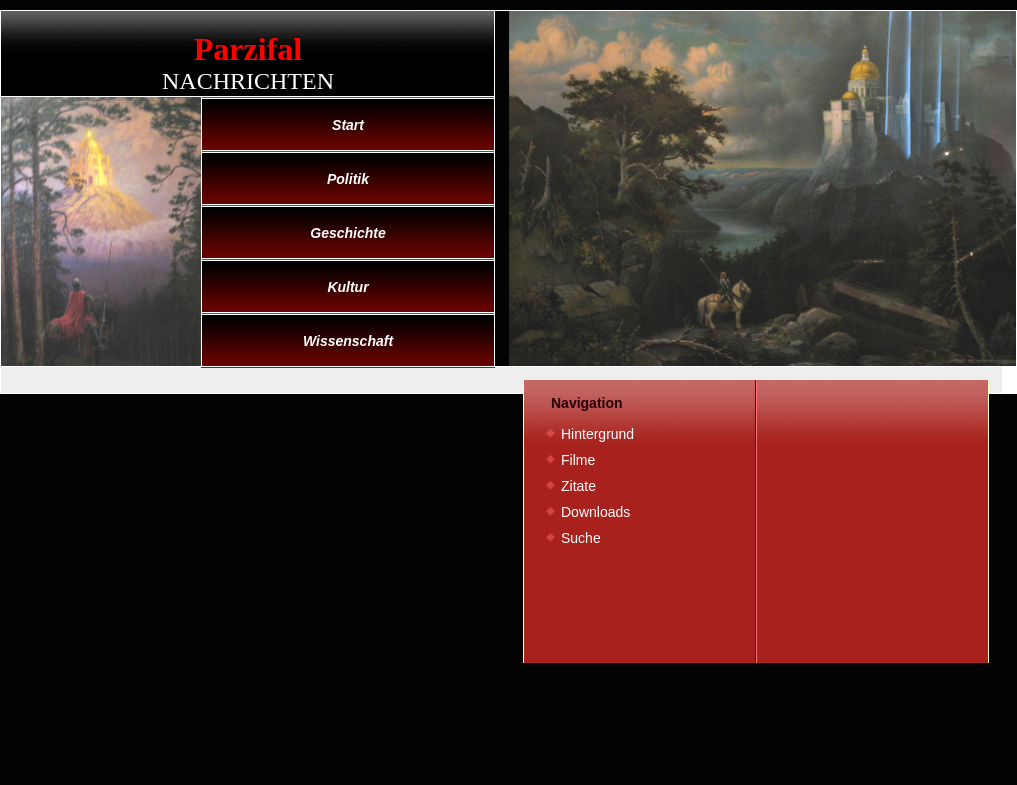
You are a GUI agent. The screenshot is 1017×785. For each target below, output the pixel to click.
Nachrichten (248, 81)
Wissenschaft (348, 341)
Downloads (595, 512)
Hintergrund (597, 434)
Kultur (347, 287)
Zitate (578, 486)
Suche (581, 538)
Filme (578, 460)
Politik (348, 179)
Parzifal (248, 49)
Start (348, 125)
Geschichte (347, 233)
